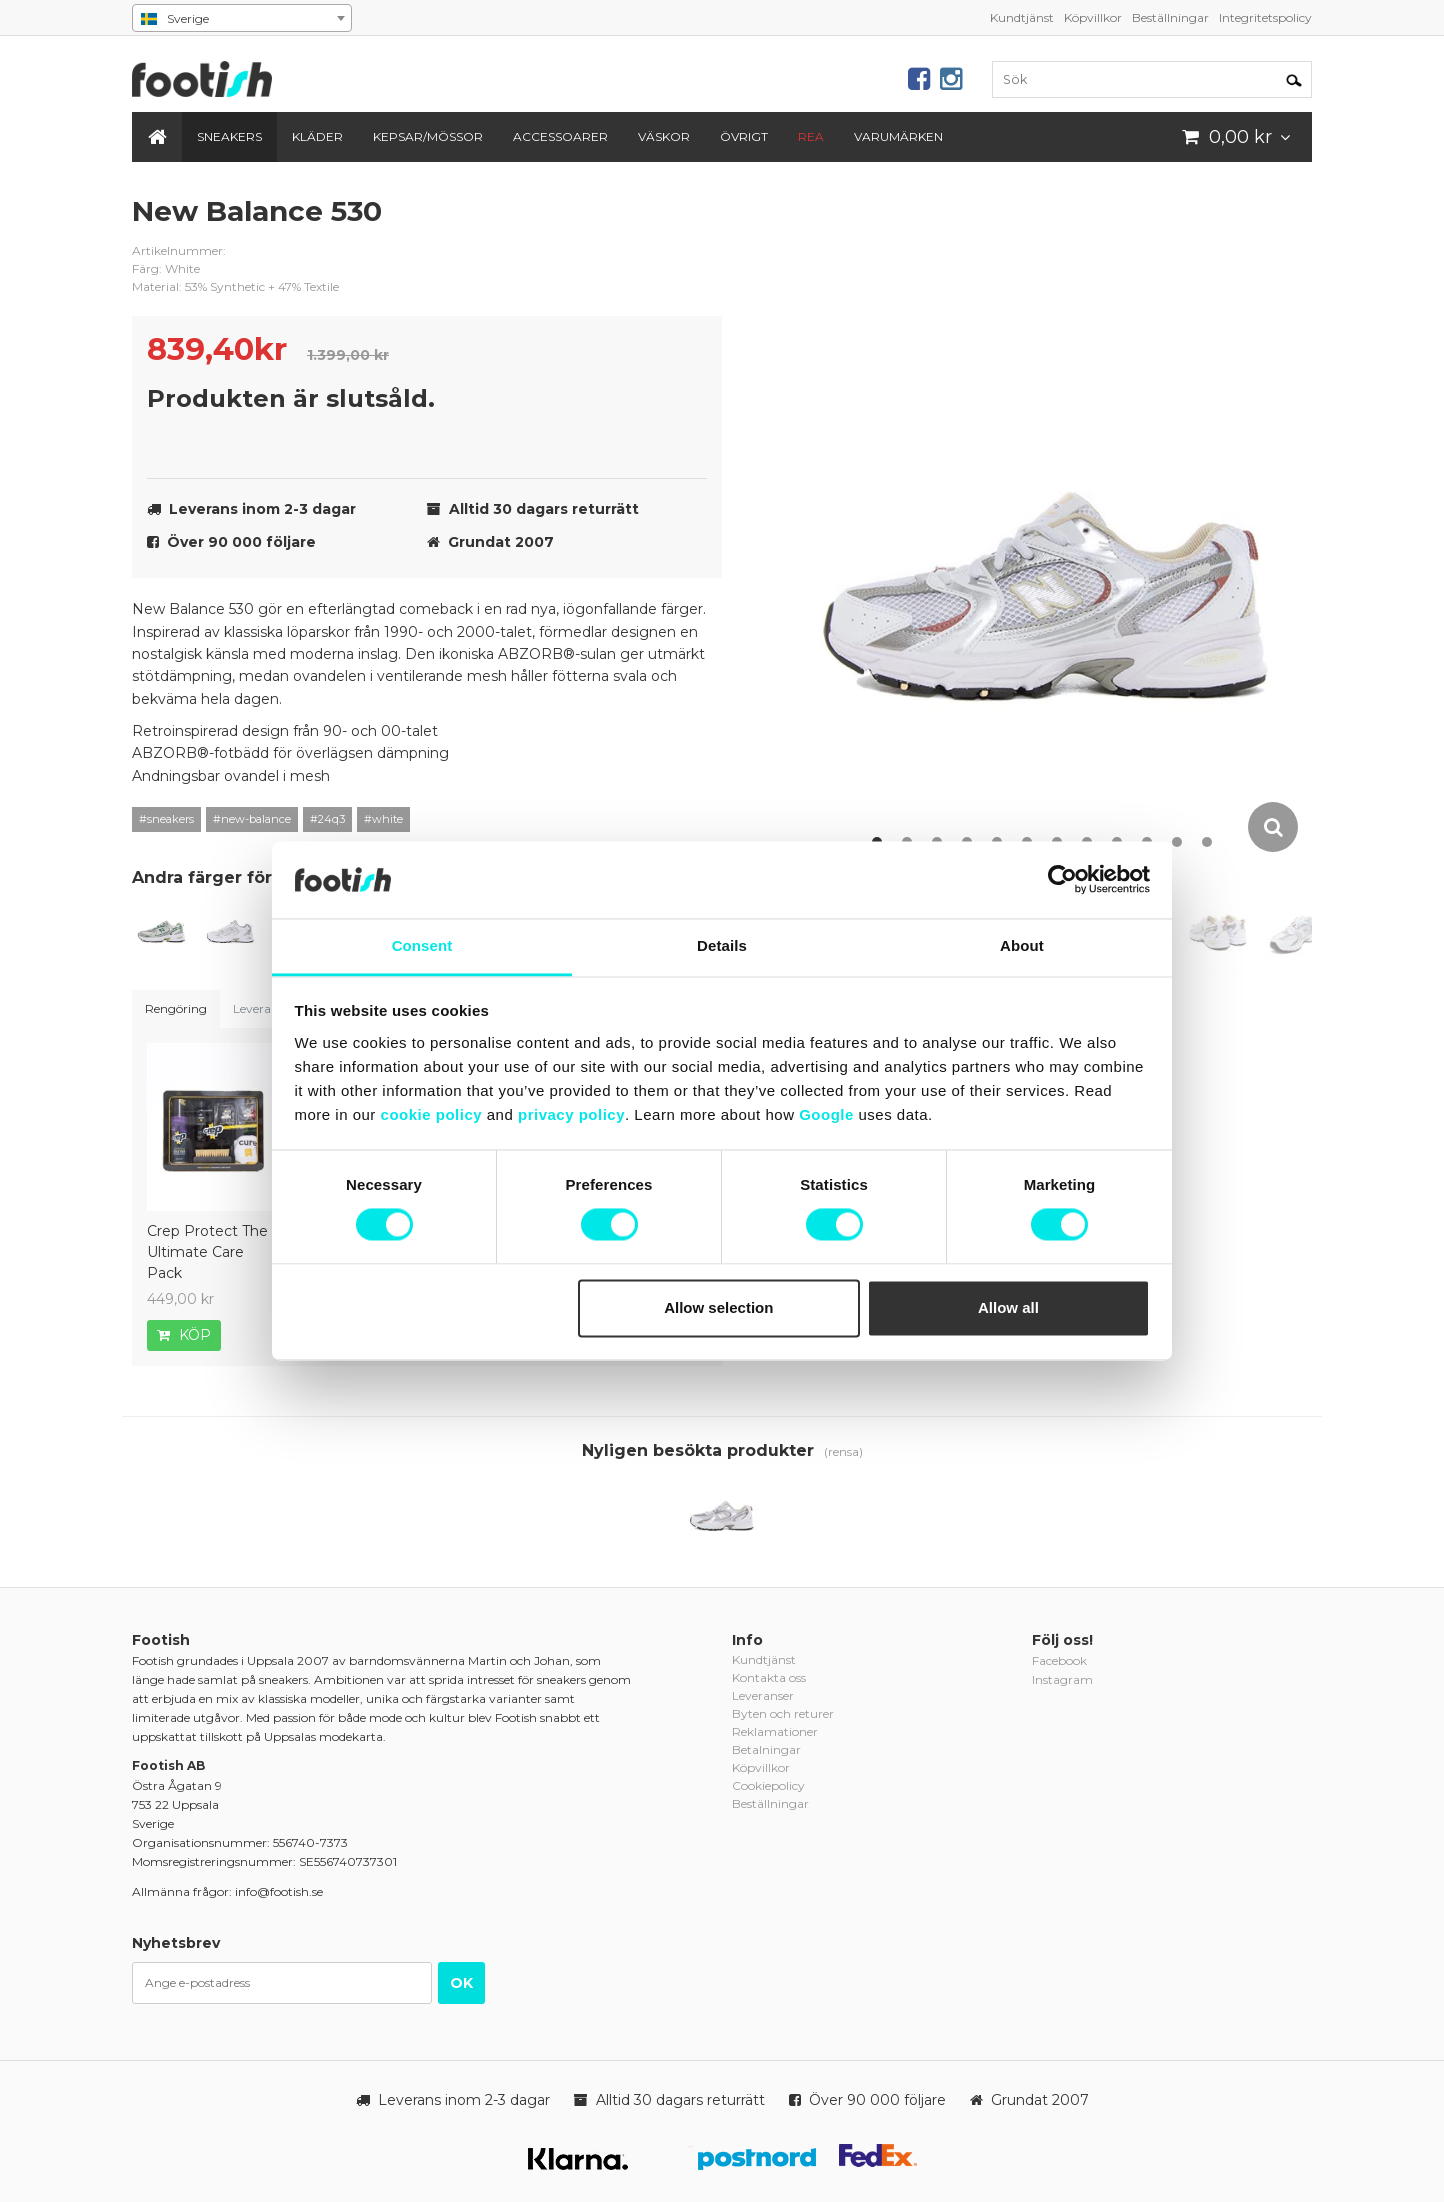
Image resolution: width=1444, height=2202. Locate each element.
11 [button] (1177, 842)
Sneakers (229, 136)
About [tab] (1022, 945)
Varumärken (898, 136)
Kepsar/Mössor (428, 136)
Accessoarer (560, 136)
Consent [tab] (422, 945)
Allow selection (718, 1307)
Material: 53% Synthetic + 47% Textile (235, 286)
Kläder (317, 136)
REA (811, 136)
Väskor (664, 136)
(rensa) (843, 1451)
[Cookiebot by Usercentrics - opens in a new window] (1062, 880)
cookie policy (432, 1114)
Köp (184, 1335)
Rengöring (176, 1008)
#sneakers (166, 819)
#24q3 (327, 819)
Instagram (1062, 1679)
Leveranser (264, 1008)
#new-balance (252, 819)
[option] (1046, 524)
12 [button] (1207, 842)
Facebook (1059, 1660)
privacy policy (571, 1114)
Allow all (1008, 1307)
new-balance (692, 227)
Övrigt (744, 136)
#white (383, 819)
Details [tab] (722, 945)
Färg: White (166, 268)
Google (826, 1114)
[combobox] (242, 18)
